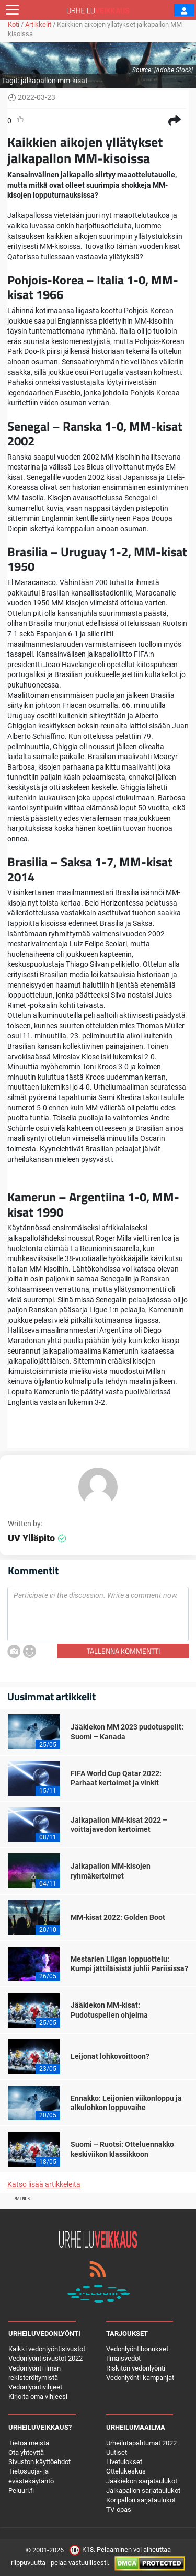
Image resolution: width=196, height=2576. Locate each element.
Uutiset (116, 2452)
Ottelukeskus (126, 2471)
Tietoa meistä (28, 2443)
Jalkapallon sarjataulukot (143, 2490)
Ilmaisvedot (123, 2358)
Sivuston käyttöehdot (39, 2462)
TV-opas (118, 2509)
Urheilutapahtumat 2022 (141, 2443)
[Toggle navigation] (12, 10)
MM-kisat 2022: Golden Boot (118, 1917)
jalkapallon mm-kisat (54, 80)
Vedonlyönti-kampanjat (140, 2378)
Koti (13, 24)
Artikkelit (38, 24)
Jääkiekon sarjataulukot (141, 2481)
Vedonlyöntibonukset (137, 2349)
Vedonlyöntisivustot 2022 (45, 2358)
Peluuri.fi (21, 2490)
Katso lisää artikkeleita (43, 2184)
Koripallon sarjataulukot (141, 2500)
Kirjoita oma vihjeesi (37, 2396)
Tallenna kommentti (123, 1650)
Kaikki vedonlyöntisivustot (46, 2349)
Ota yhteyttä (26, 2452)
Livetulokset (124, 2462)
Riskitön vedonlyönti (135, 2368)
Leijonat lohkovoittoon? (110, 2056)
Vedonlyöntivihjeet (35, 2387)
